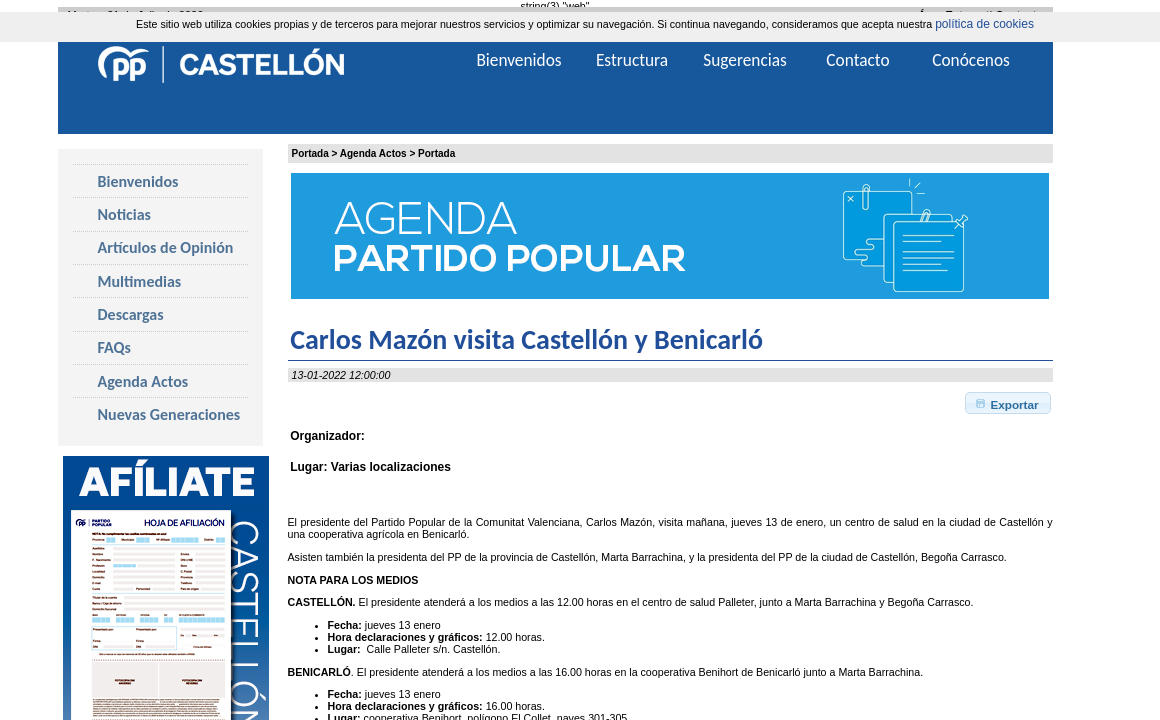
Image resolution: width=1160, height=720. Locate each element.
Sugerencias (745, 60)
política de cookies (984, 24)
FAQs (114, 347)
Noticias (124, 214)
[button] (1008, 403)
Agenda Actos (373, 153)
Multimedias (140, 281)
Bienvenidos (138, 181)
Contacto (857, 60)
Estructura (632, 60)
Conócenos (971, 60)
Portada (310, 153)
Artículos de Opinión (166, 247)
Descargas (131, 314)
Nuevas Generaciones (169, 414)
